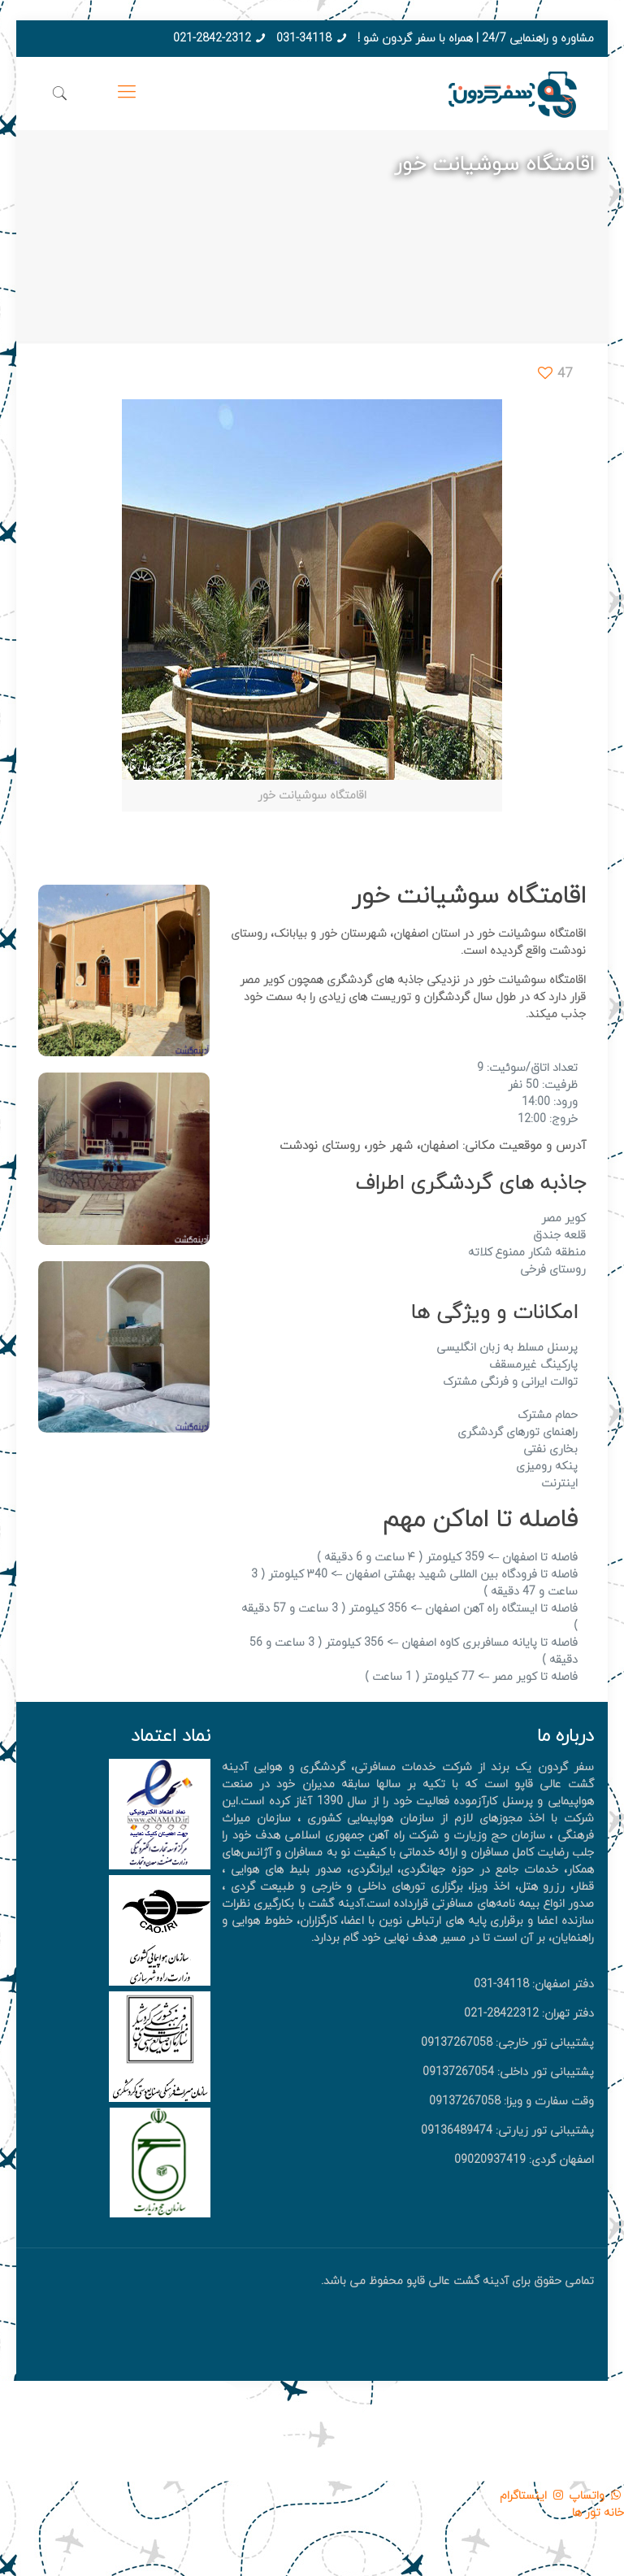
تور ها (586, 2513)
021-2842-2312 (212, 38)
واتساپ (595, 2496)
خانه (612, 2513)
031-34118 (304, 38)
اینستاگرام (533, 2496)
